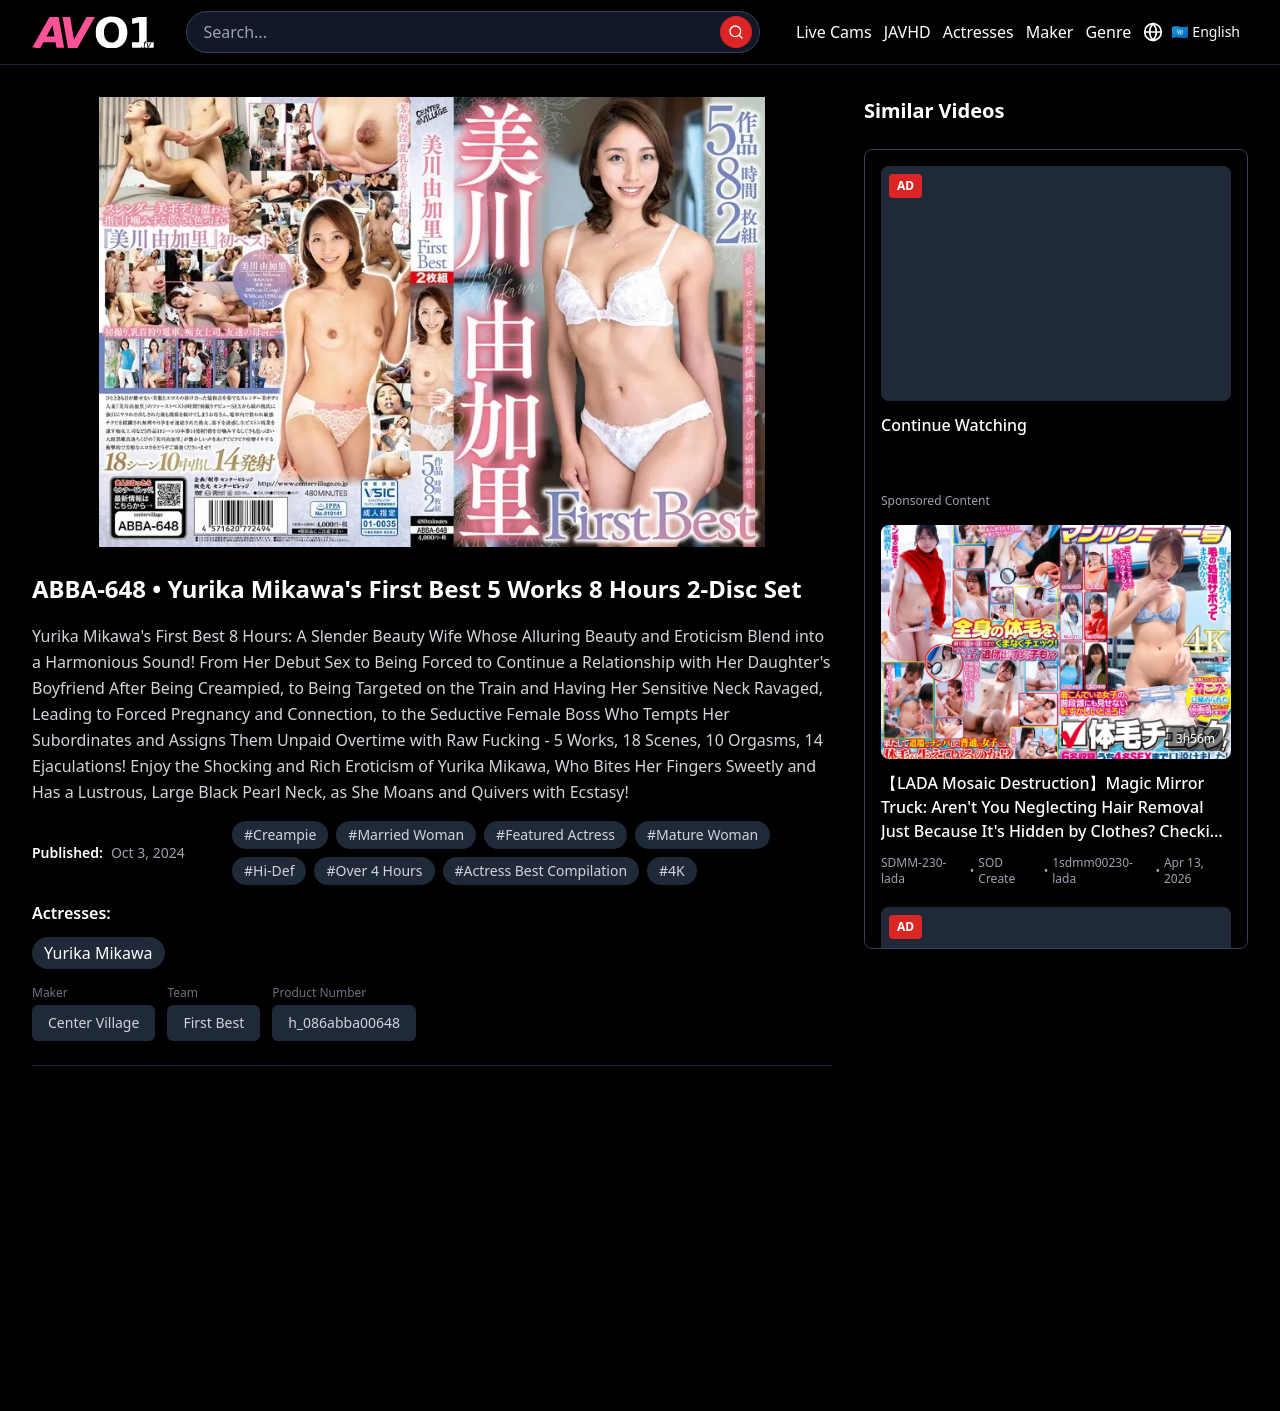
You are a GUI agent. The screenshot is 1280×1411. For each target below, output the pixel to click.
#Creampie (280, 834)
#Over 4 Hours (374, 870)
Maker (1050, 32)
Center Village (93, 1022)
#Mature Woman (702, 834)
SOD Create (996, 871)
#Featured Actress (555, 834)
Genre (1108, 32)
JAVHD (907, 32)
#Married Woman (406, 834)
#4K (672, 870)
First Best (213, 1022)
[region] (432, 322)
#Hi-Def (269, 870)
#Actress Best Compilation (541, 870)
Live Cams (834, 32)
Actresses (978, 32)
